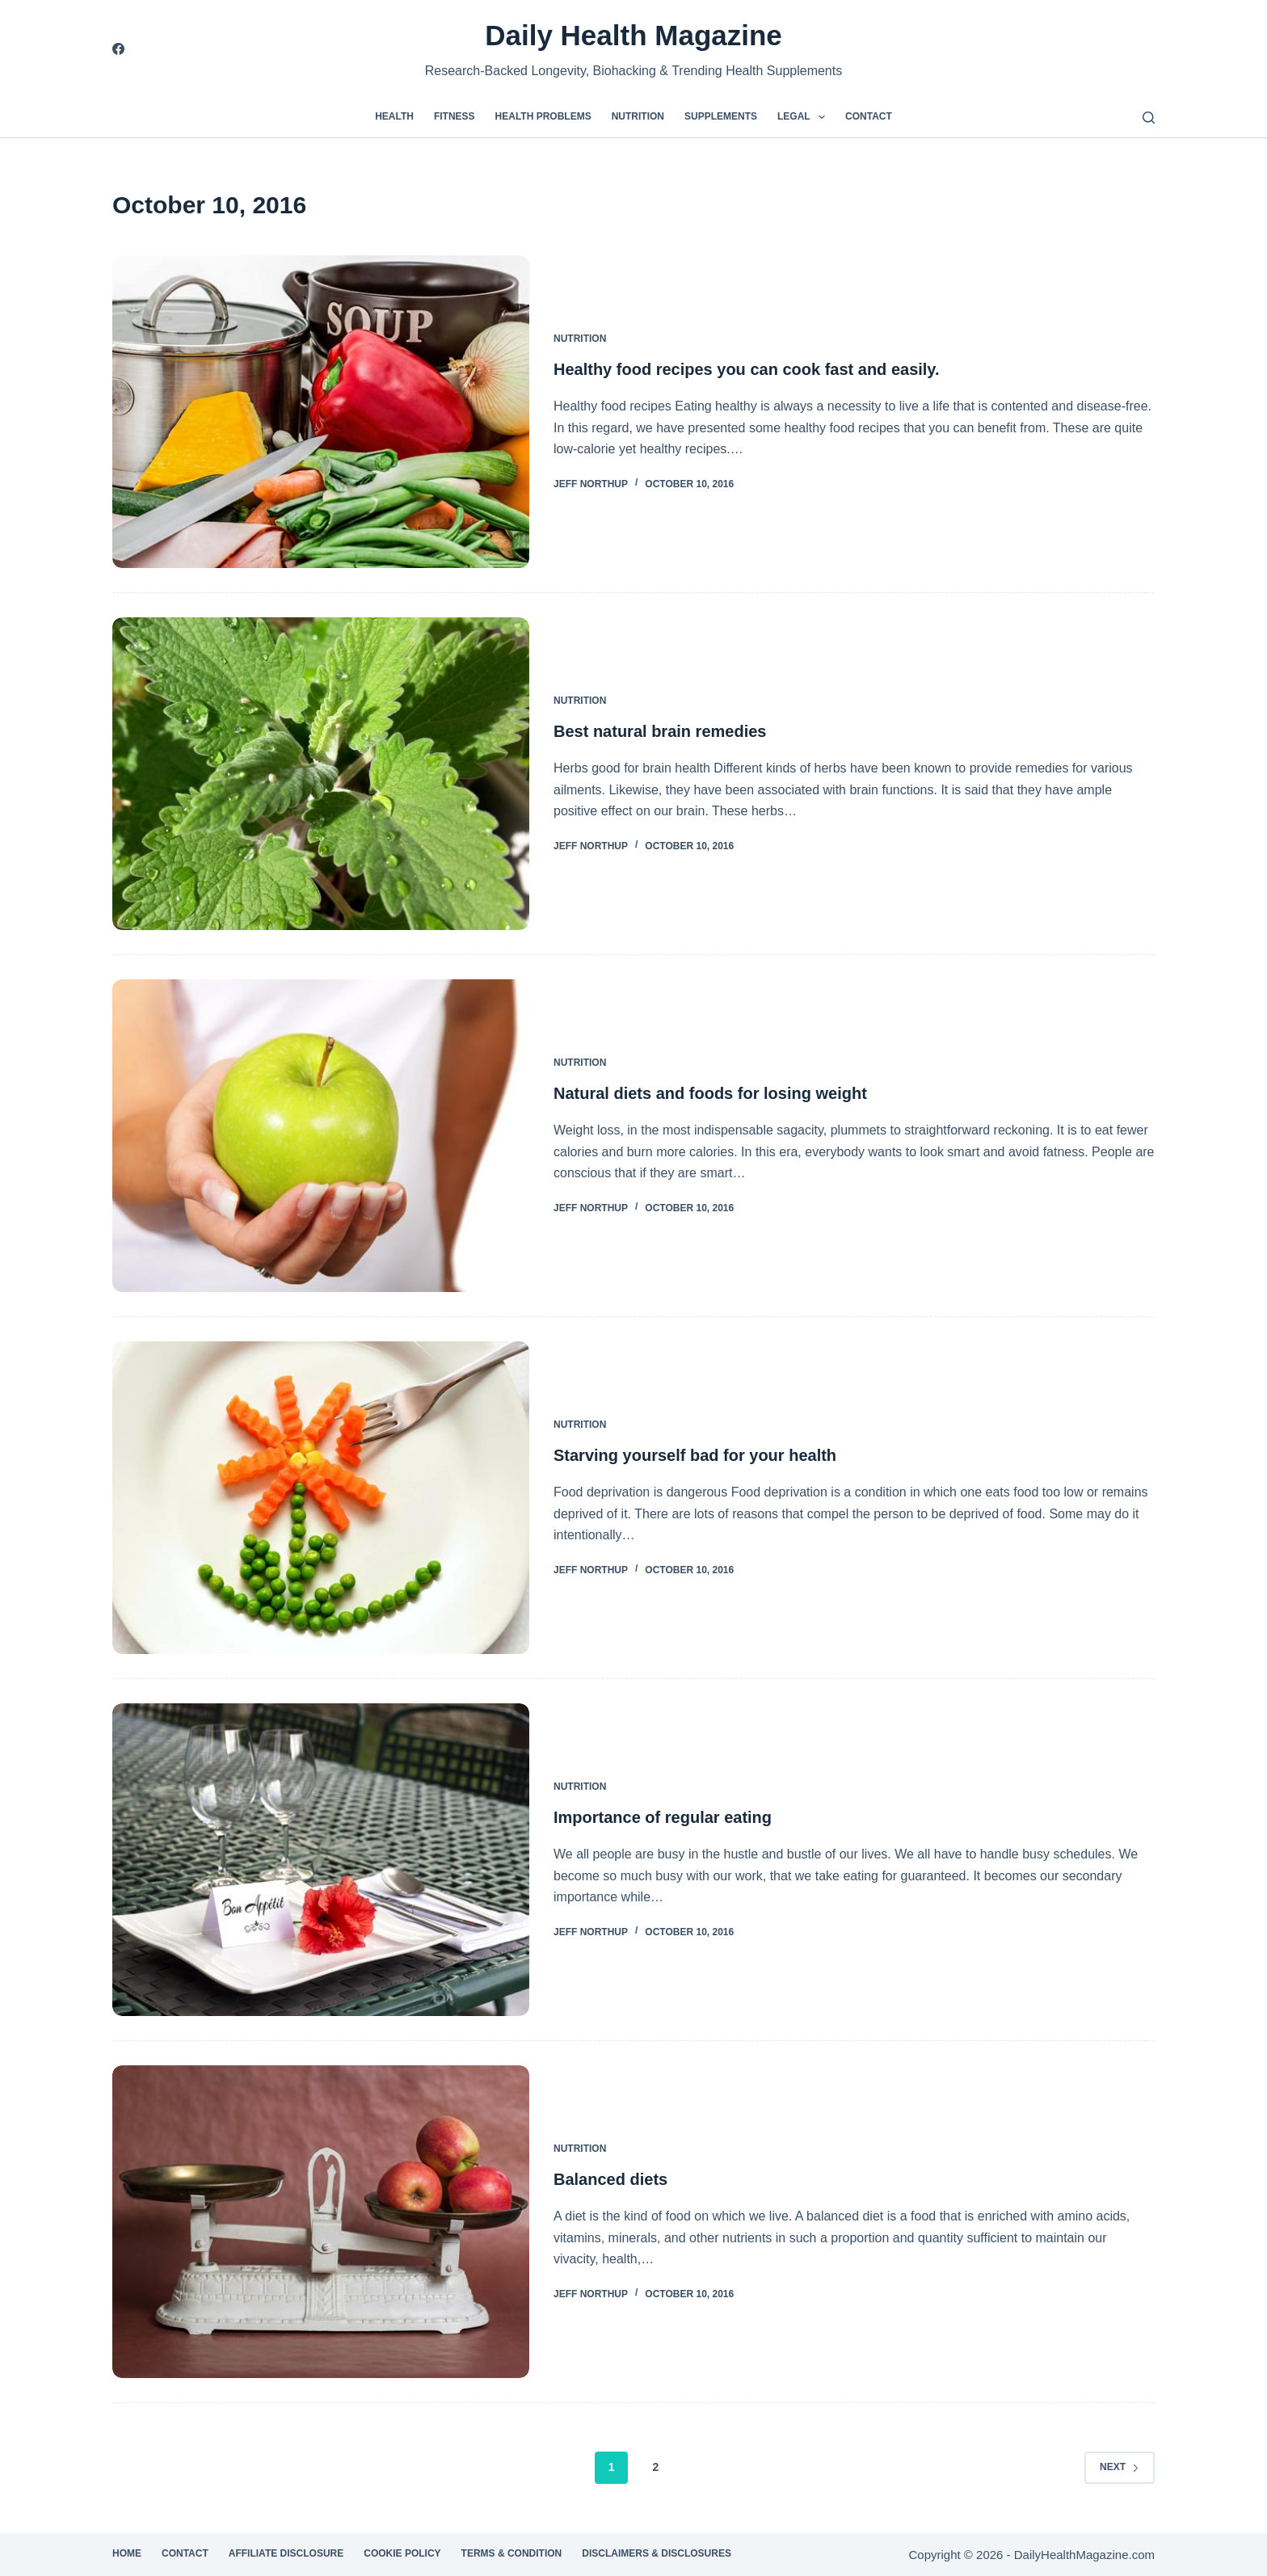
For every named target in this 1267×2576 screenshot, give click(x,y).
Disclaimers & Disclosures (656, 2553)
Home (126, 2553)
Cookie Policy (402, 2553)
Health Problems (543, 116)
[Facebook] (118, 49)
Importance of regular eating (663, 1817)
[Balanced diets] (320, 2221)
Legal (804, 117)
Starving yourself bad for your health (695, 1455)
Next (1119, 2467)
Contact (868, 116)
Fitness (454, 116)
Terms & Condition (511, 2553)
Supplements (720, 116)
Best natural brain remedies (660, 731)
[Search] (1149, 118)
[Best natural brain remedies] (320, 773)
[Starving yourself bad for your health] (320, 1497)
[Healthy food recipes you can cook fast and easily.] (320, 411)
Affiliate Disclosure (286, 2553)
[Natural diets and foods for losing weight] (320, 1135)
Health (394, 116)
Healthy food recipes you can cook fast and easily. (747, 369)
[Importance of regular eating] (320, 1859)
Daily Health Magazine (633, 35)
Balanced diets (610, 2179)
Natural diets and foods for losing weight (710, 1093)
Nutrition (638, 116)
